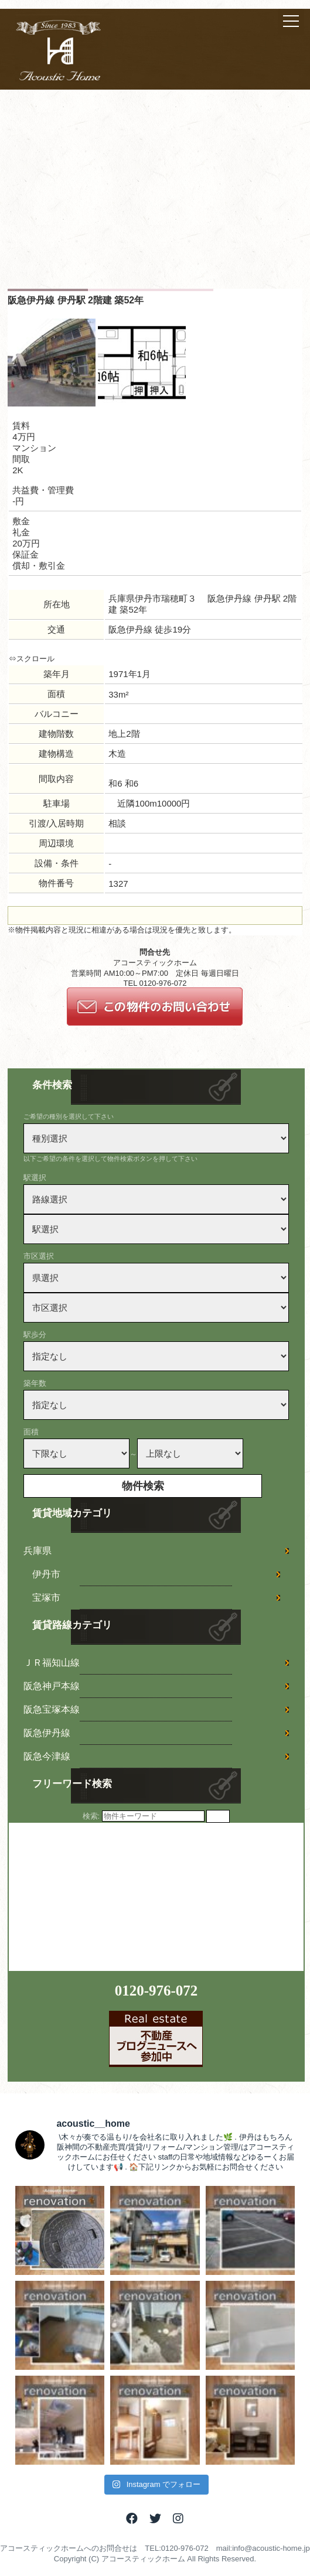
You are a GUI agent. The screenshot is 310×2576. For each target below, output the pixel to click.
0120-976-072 (156, 1990)
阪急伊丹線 (46, 1733)
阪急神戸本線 (51, 1686)
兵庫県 (37, 1551)
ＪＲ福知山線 (51, 1663)
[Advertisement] (155, 201)
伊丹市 (46, 1574)
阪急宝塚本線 (51, 1709)
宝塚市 (46, 1598)
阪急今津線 (46, 1756)
